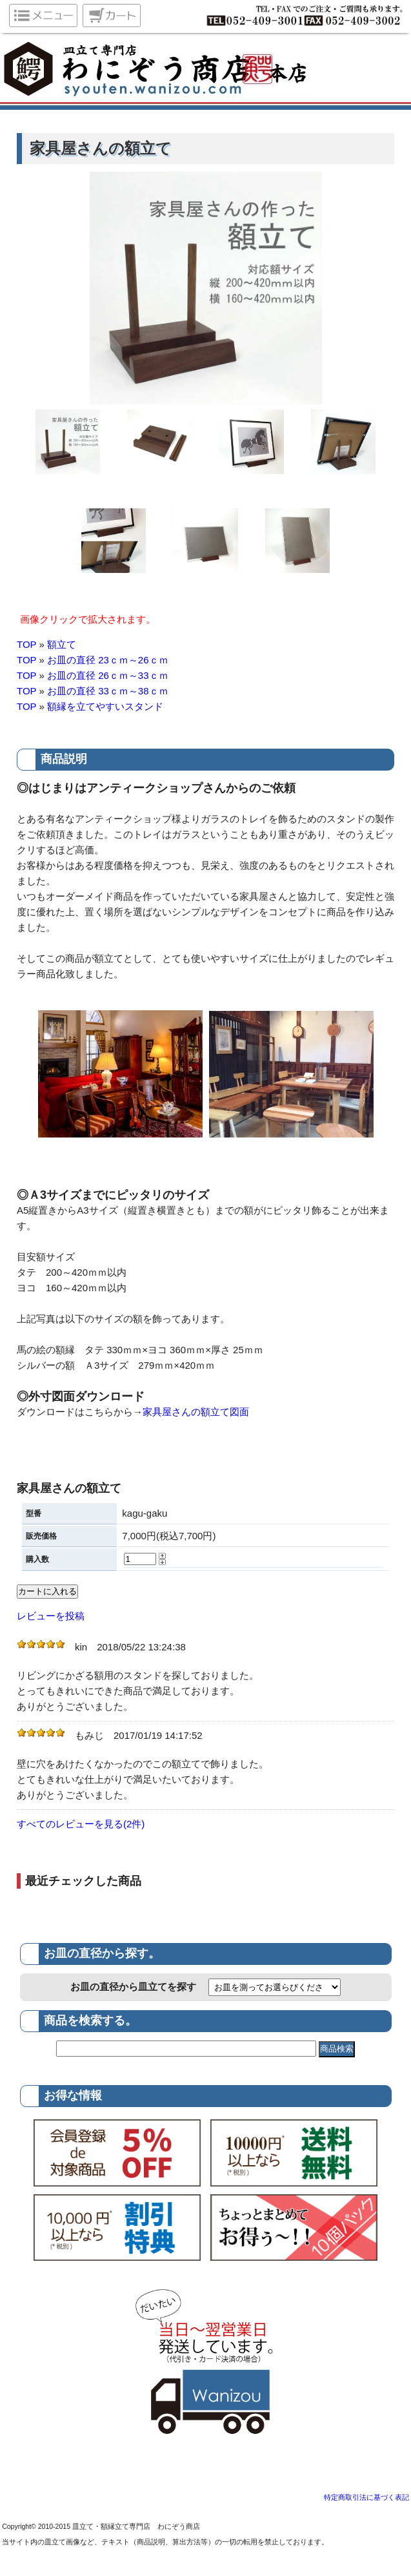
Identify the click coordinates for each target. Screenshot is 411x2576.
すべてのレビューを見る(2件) (81, 1823)
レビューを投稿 (51, 1615)
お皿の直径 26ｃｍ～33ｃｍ (107, 675)
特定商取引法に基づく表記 (366, 2497)
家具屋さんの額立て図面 (196, 1411)
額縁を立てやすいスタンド (105, 706)
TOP (26, 644)
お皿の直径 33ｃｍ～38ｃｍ (107, 690)
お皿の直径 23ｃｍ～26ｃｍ (107, 659)
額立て (61, 644)
